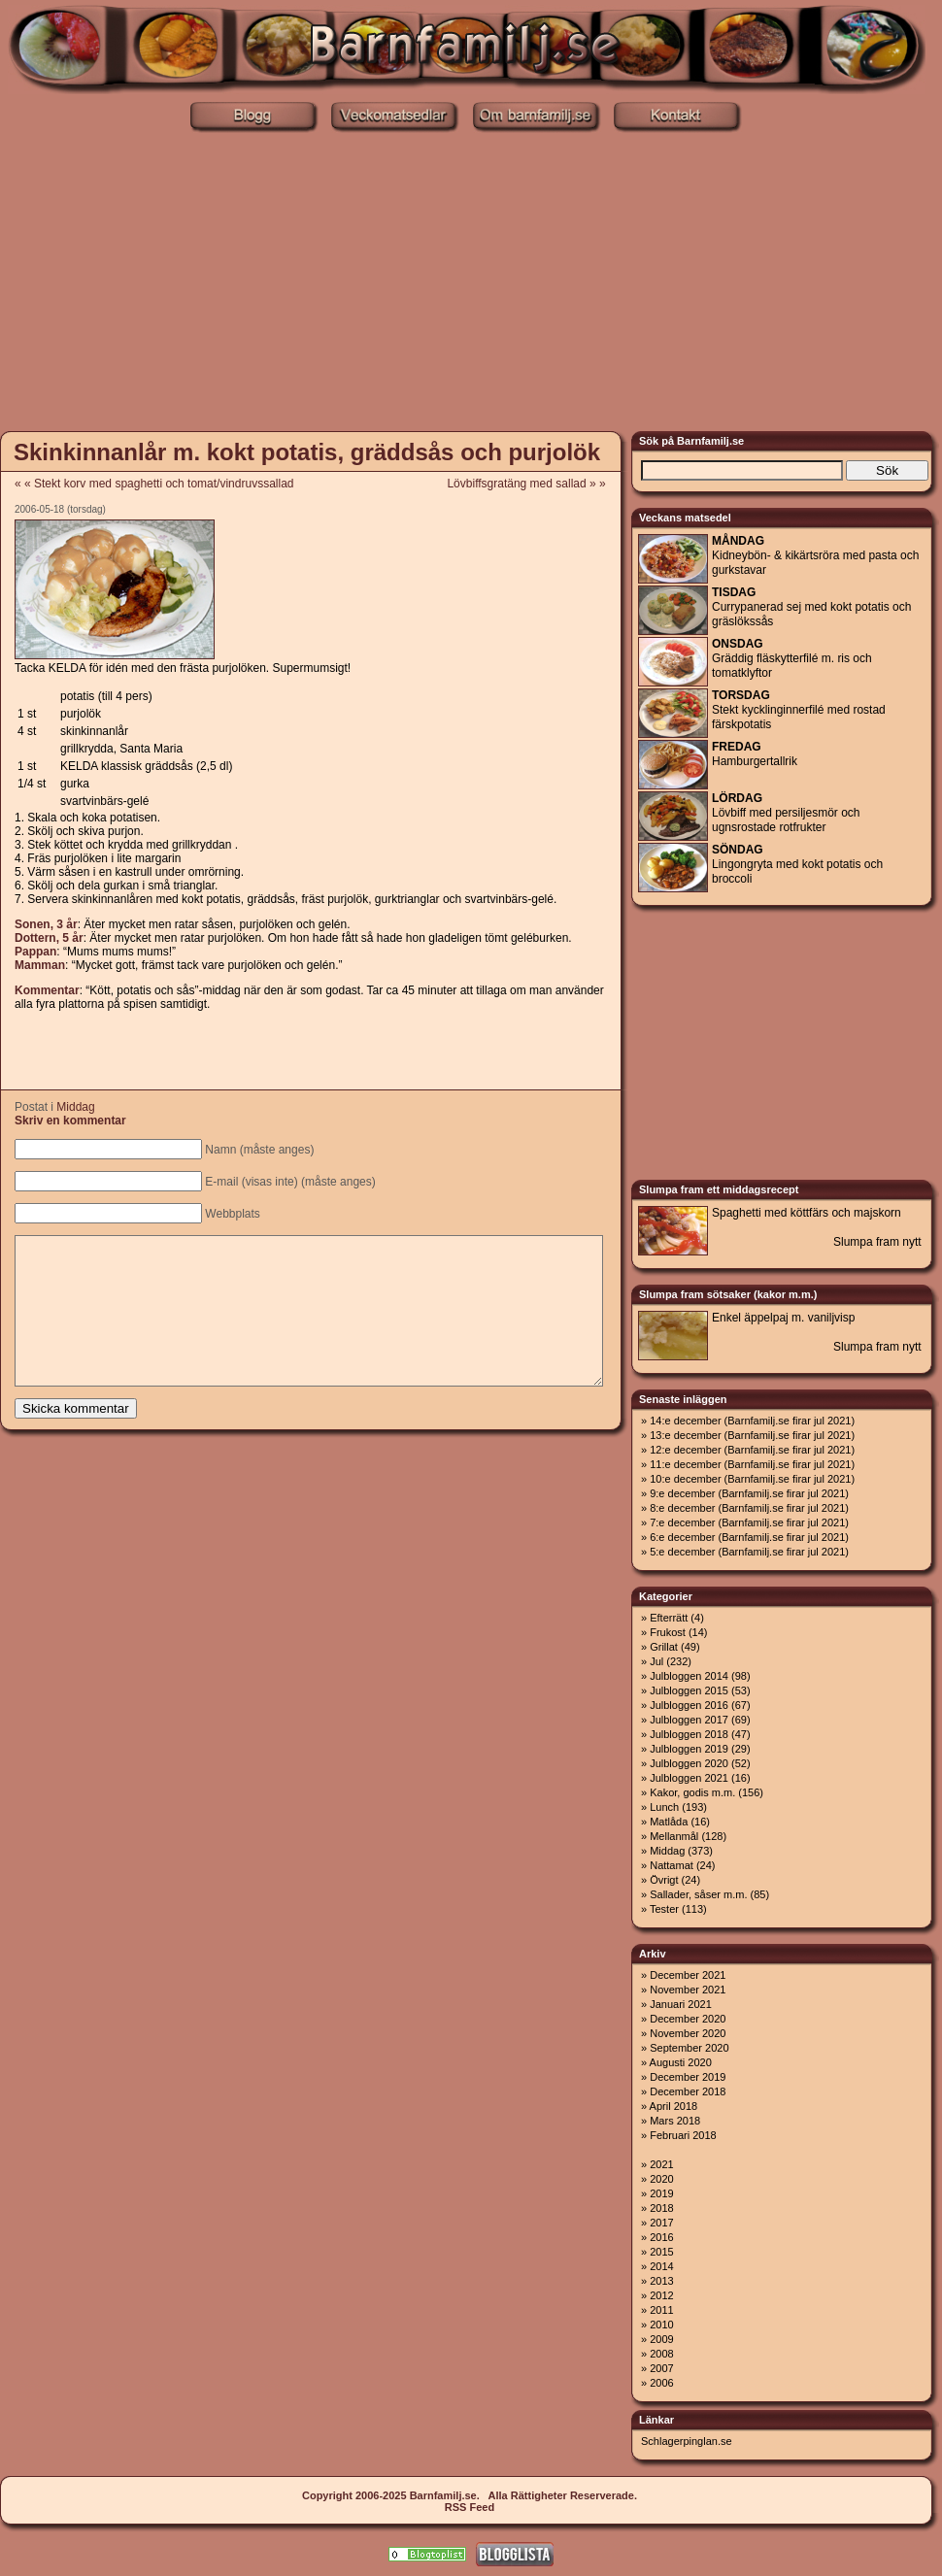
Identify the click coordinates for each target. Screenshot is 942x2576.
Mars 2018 (675, 2120)
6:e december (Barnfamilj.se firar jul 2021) (749, 1537)
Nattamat (671, 1865)
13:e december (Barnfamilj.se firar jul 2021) (752, 1435)
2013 (661, 2281)
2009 (661, 2339)
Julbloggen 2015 (689, 1690)
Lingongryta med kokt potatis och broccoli (797, 864)
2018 (661, 2208)
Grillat (664, 1647)
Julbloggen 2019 (689, 1749)
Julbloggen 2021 (689, 1778)
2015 (661, 2252)
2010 (661, 2324)
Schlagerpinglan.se (686, 2441)
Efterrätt (669, 1617)
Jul (656, 1661)
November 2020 (687, 2033)
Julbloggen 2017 (689, 1719)
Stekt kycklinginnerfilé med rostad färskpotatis (799, 709)
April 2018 (674, 2106)
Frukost (668, 1632)
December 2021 (687, 1975)
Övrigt (664, 1880)
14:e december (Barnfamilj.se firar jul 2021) (752, 1420)
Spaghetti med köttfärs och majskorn (806, 1213)
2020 (661, 2179)
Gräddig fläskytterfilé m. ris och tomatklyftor (792, 658)
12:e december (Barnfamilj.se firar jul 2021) (752, 1449)
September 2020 (689, 2048)
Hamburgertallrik (754, 754)
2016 (661, 2237)
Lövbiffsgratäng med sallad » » (533, 483)
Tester (664, 1909)
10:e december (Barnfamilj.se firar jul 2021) (752, 1479)
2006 (661, 2383)
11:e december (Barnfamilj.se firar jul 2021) (752, 1464)
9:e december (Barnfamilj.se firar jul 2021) (749, 1493)
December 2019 (687, 2077)
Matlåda (669, 1821)
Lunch (664, 1807)
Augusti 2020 (681, 2062)
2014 (661, 2266)
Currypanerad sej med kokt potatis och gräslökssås (811, 606)
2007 (661, 2368)
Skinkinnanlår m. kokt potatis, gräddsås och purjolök (307, 452)
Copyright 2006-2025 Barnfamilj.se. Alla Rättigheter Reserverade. (469, 2495)
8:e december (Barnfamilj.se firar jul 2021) (749, 1508)
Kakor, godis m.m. (692, 1792)
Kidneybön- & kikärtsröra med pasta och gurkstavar (815, 555)
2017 (661, 2222)
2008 (661, 2353)
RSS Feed (469, 2507)
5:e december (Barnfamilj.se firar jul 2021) (749, 1551)
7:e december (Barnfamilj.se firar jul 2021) (749, 1522)
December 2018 (687, 2091)
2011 (661, 2310)
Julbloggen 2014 (689, 1676)
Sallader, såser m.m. (698, 1894)
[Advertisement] (471, 280)
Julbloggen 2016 (689, 1705)
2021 (661, 2164)
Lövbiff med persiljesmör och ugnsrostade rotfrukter (786, 812)
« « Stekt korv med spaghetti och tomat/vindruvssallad (154, 483)
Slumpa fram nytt (877, 1242)
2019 (661, 2193)
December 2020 (687, 2018)
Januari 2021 (681, 2004)
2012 (661, 2295)
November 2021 (687, 1989)
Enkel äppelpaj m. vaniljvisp (783, 1317)
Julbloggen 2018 (689, 1734)
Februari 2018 (683, 2135)
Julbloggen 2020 (689, 1763)
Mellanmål (674, 1836)
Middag (75, 1107)
